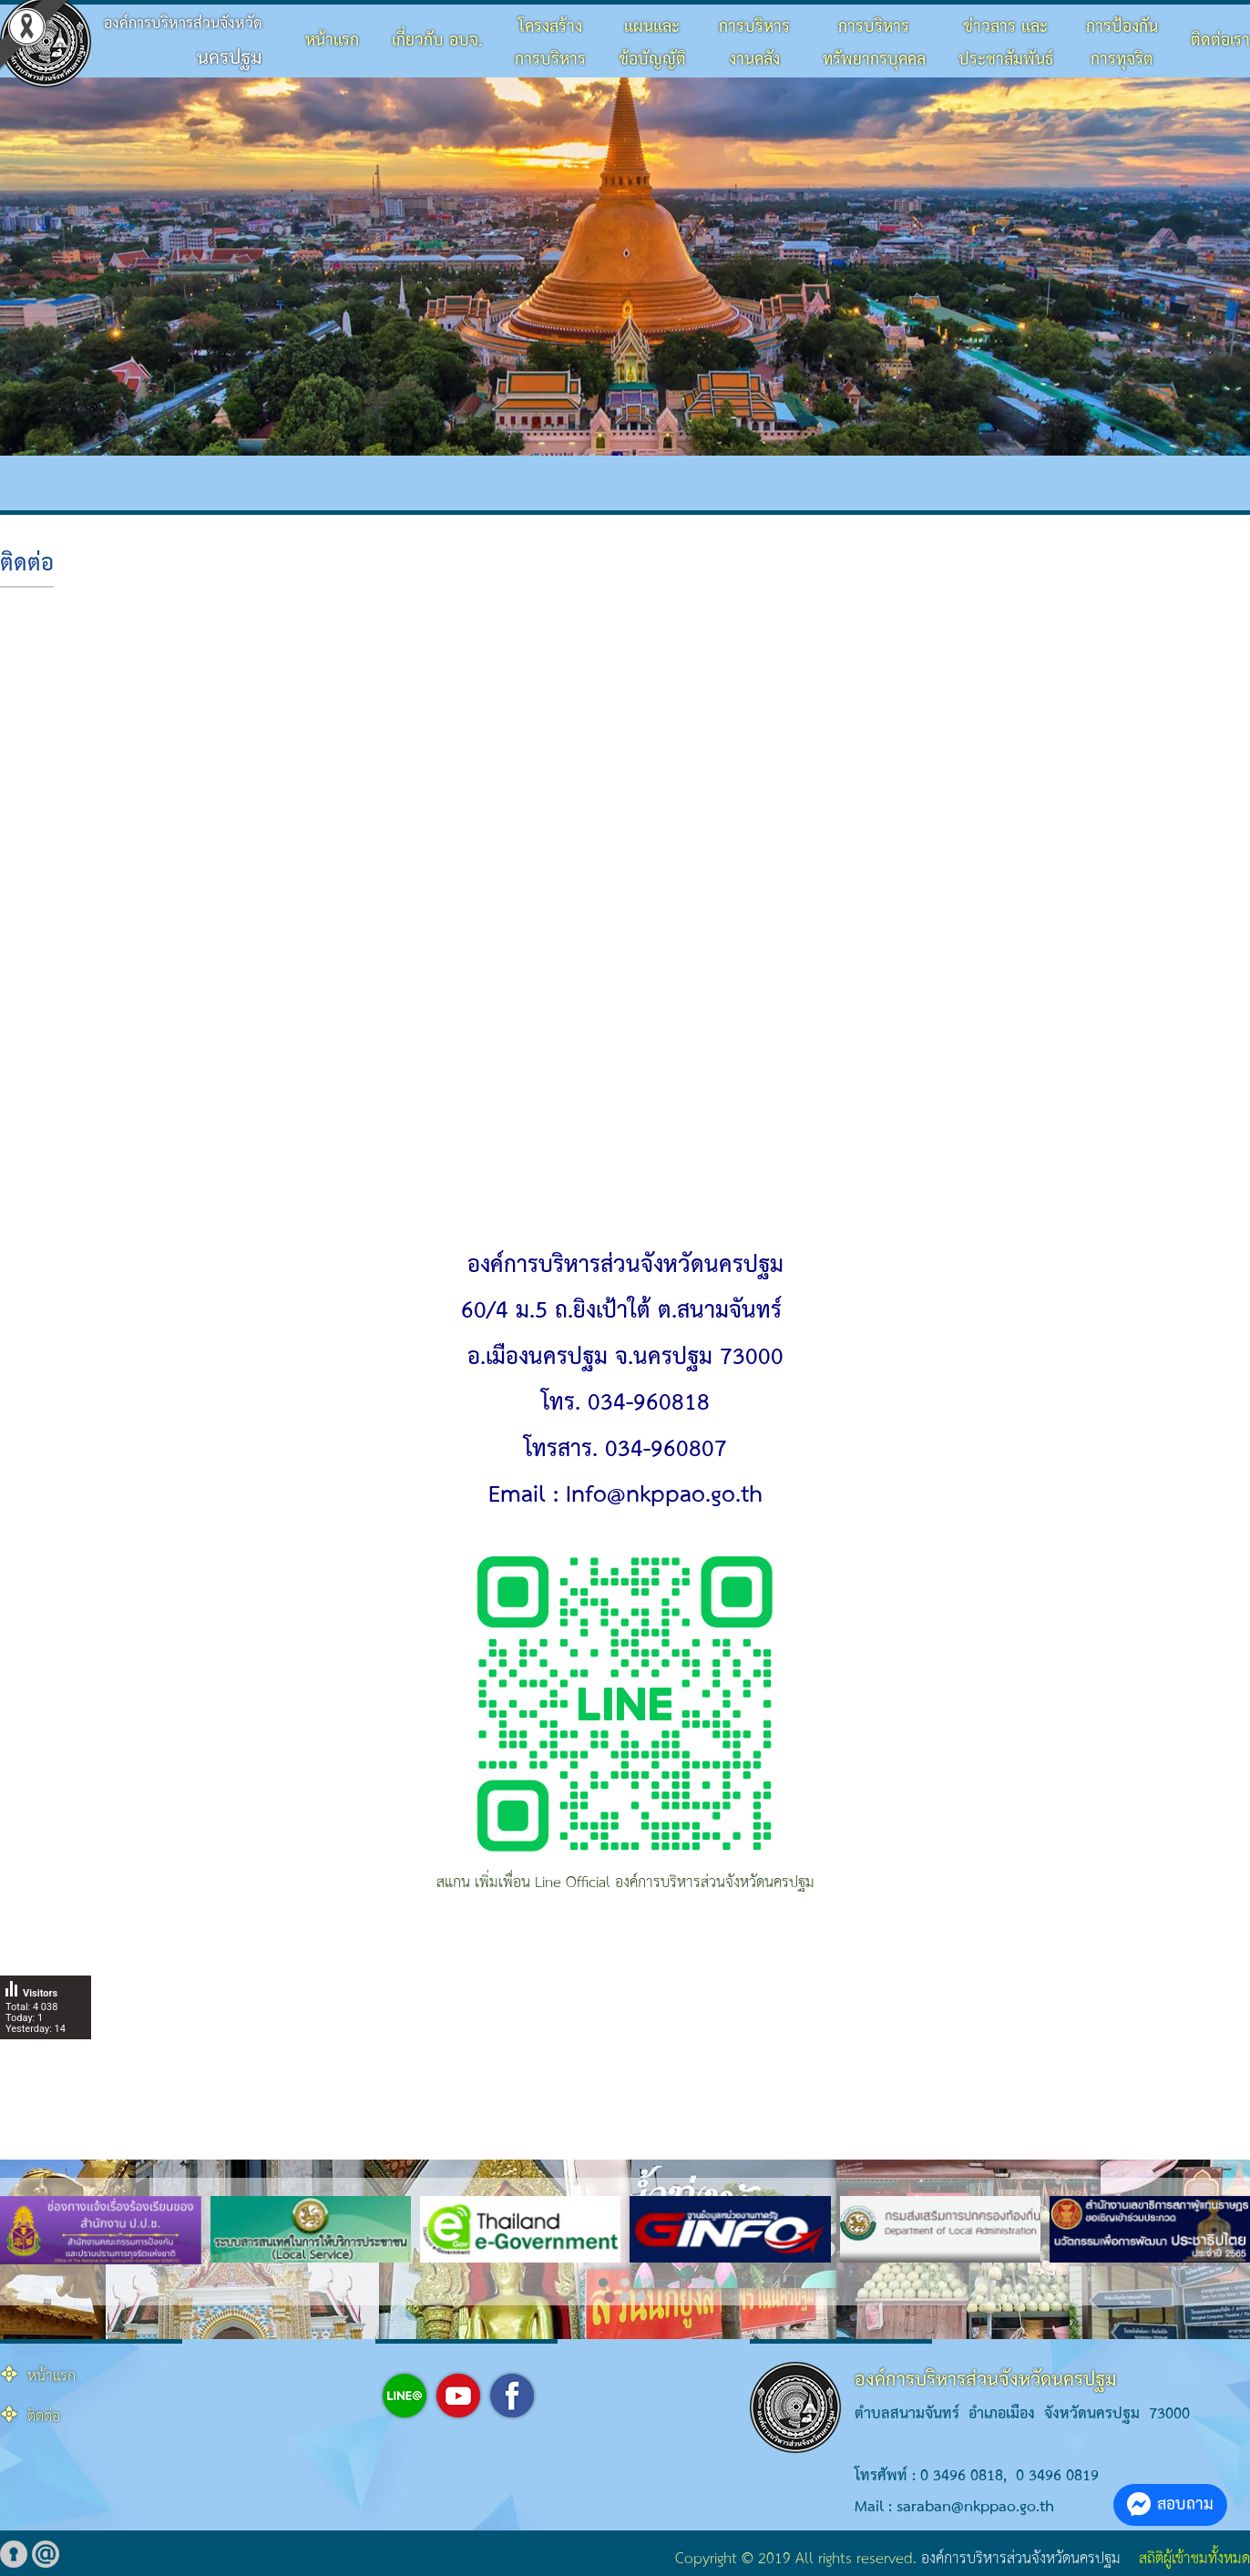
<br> (625, 914)
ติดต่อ (27, 564)
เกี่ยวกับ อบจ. (437, 40)
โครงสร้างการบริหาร (550, 43)
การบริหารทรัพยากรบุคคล (874, 43)
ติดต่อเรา (1220, 40)
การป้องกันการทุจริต (1122, 43)
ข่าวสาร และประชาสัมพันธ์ (1005, 43)
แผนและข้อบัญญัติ (652, 43)
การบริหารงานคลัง (754, 43)
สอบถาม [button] (1170, 2504)
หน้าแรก (332, 40)
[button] (603, 2282)
